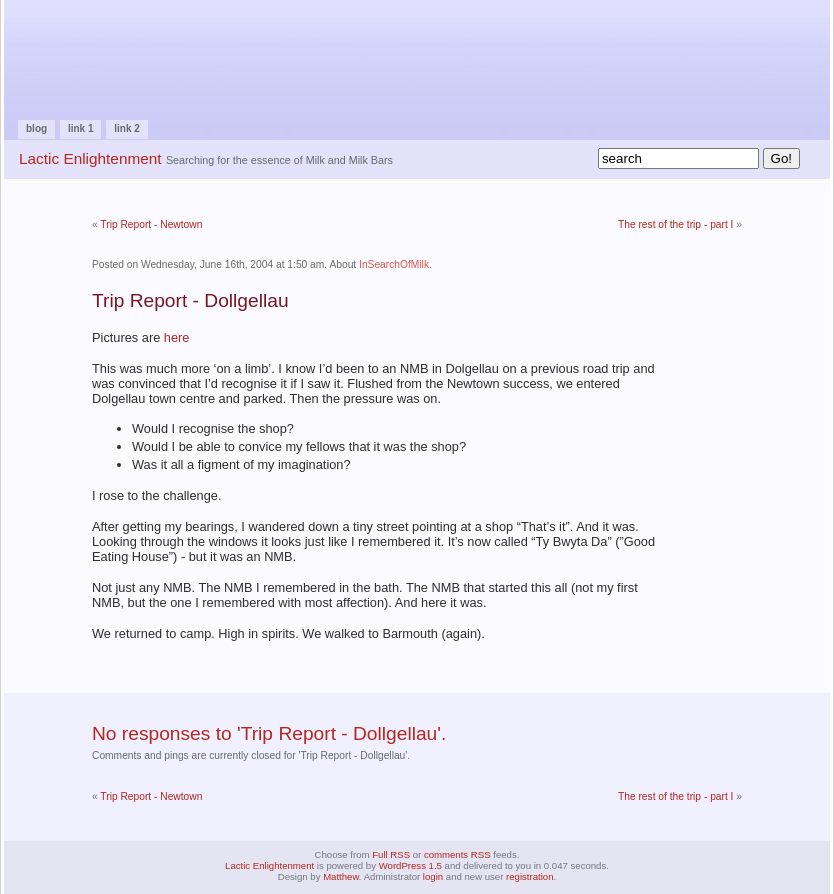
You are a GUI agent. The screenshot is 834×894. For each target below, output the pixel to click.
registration (529, 876)
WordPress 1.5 (410, 865)
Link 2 (127, 128)
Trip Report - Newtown (151, 224)
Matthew (341, 876)
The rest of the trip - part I (675, 224)
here (177, 337)
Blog (36, 128)
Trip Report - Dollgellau (190, 300)
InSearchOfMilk (394, 264)
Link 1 (81, 128)
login (433, 876)
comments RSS (457, 854)
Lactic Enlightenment (90, 158)
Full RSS (391, 854)
